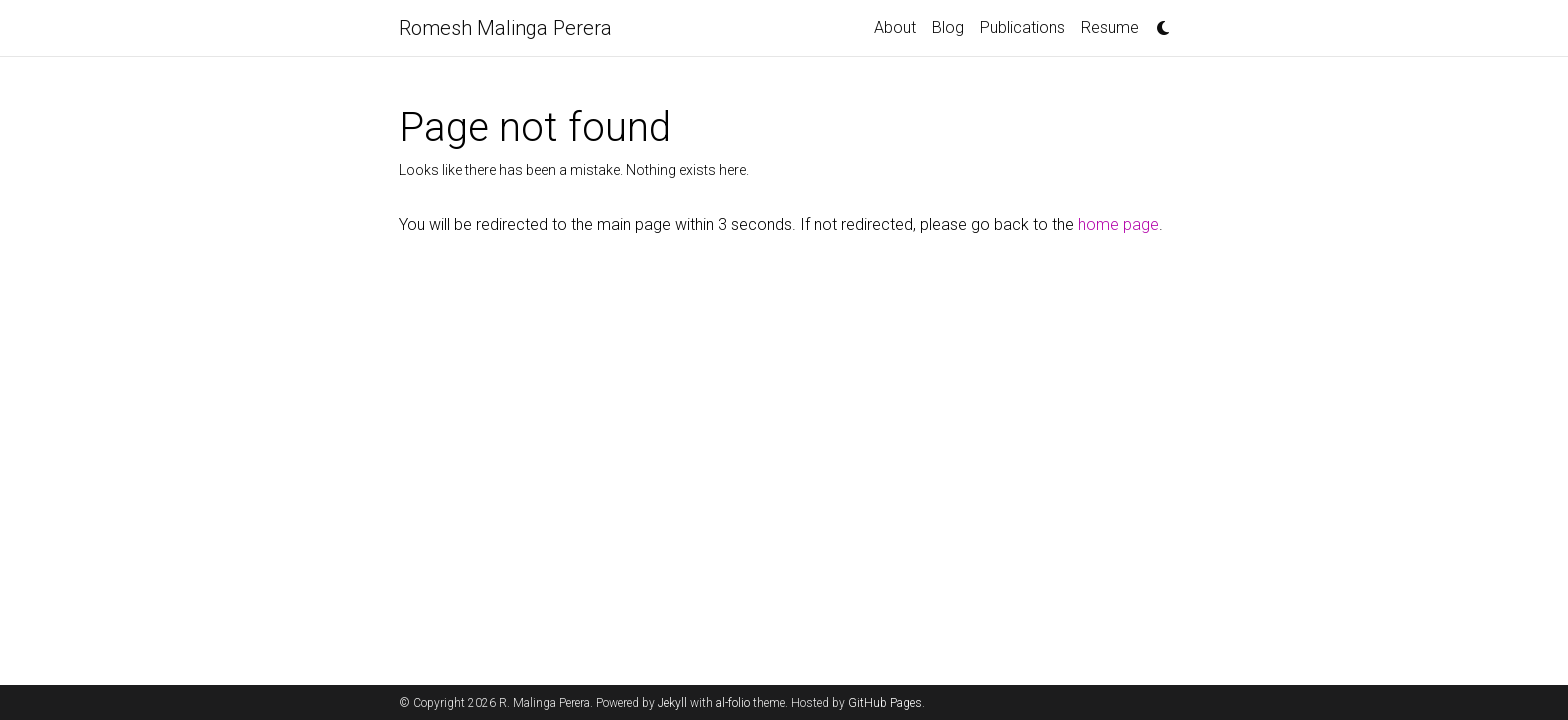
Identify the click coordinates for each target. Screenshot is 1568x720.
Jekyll (672, 703)
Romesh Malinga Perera (505, 28)
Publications (1022, 27)
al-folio (733, 703)
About (895, 27)
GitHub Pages (885, 703)
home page (1118, 224)
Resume (1110, 27)
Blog (948, 27)
